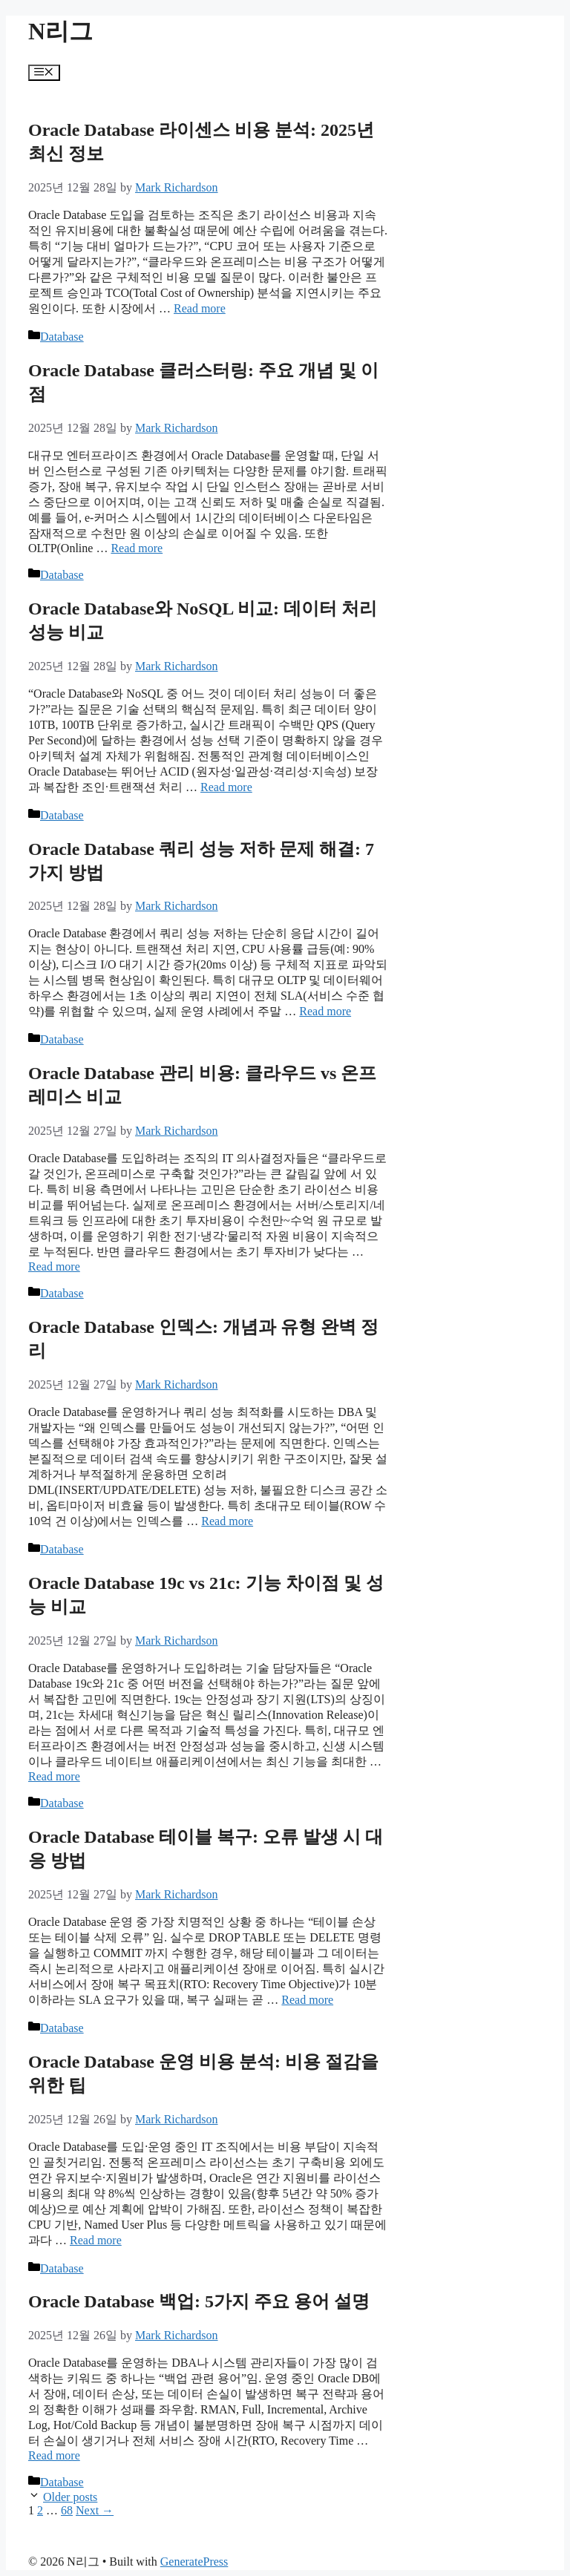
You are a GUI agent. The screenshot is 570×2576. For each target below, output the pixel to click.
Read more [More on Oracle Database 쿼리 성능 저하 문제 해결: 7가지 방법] (325, 1011)
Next (95, 2510)
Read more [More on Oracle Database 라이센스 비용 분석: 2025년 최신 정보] (200, 308)
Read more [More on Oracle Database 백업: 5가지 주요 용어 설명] (54, 2455)
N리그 (60, 31)
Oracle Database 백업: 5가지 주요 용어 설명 (199, 2301)
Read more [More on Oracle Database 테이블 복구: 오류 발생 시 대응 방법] (307, 1999)
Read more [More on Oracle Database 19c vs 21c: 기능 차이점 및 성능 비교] (54, 1776)
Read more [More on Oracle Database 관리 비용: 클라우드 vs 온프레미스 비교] (54, 1266)
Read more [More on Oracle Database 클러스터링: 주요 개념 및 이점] (137, 548)
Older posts (70, 2497)
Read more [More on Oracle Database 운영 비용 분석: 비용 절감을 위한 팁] (96, 2240)
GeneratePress (194, 2561)
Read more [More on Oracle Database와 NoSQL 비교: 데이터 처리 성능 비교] (226, 787)
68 (67, 2510)
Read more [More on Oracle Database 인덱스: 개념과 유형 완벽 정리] (227, 1521)
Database (62, 336)
